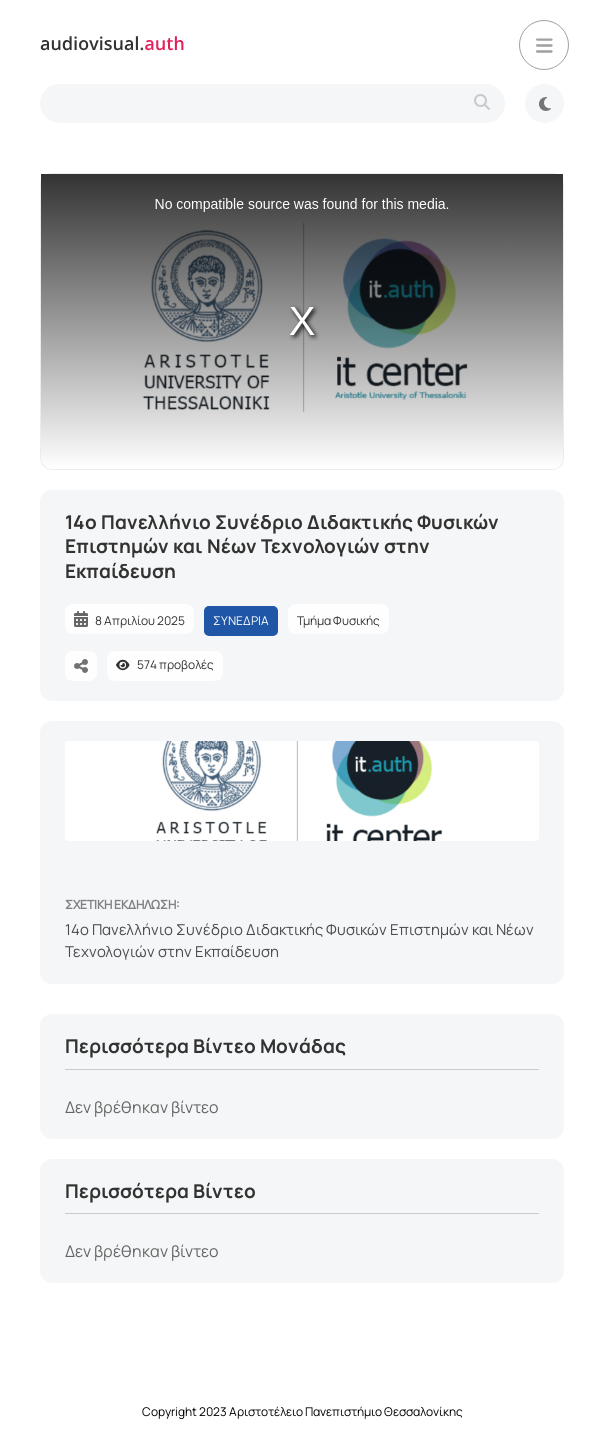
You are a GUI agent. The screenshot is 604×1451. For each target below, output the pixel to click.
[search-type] (272, 103)
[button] (544, 45)
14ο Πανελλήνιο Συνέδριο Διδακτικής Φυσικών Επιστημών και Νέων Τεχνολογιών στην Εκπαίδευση (299, 941)
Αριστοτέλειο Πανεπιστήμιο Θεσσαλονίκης (346, 1411)
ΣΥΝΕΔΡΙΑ (241, 620)
